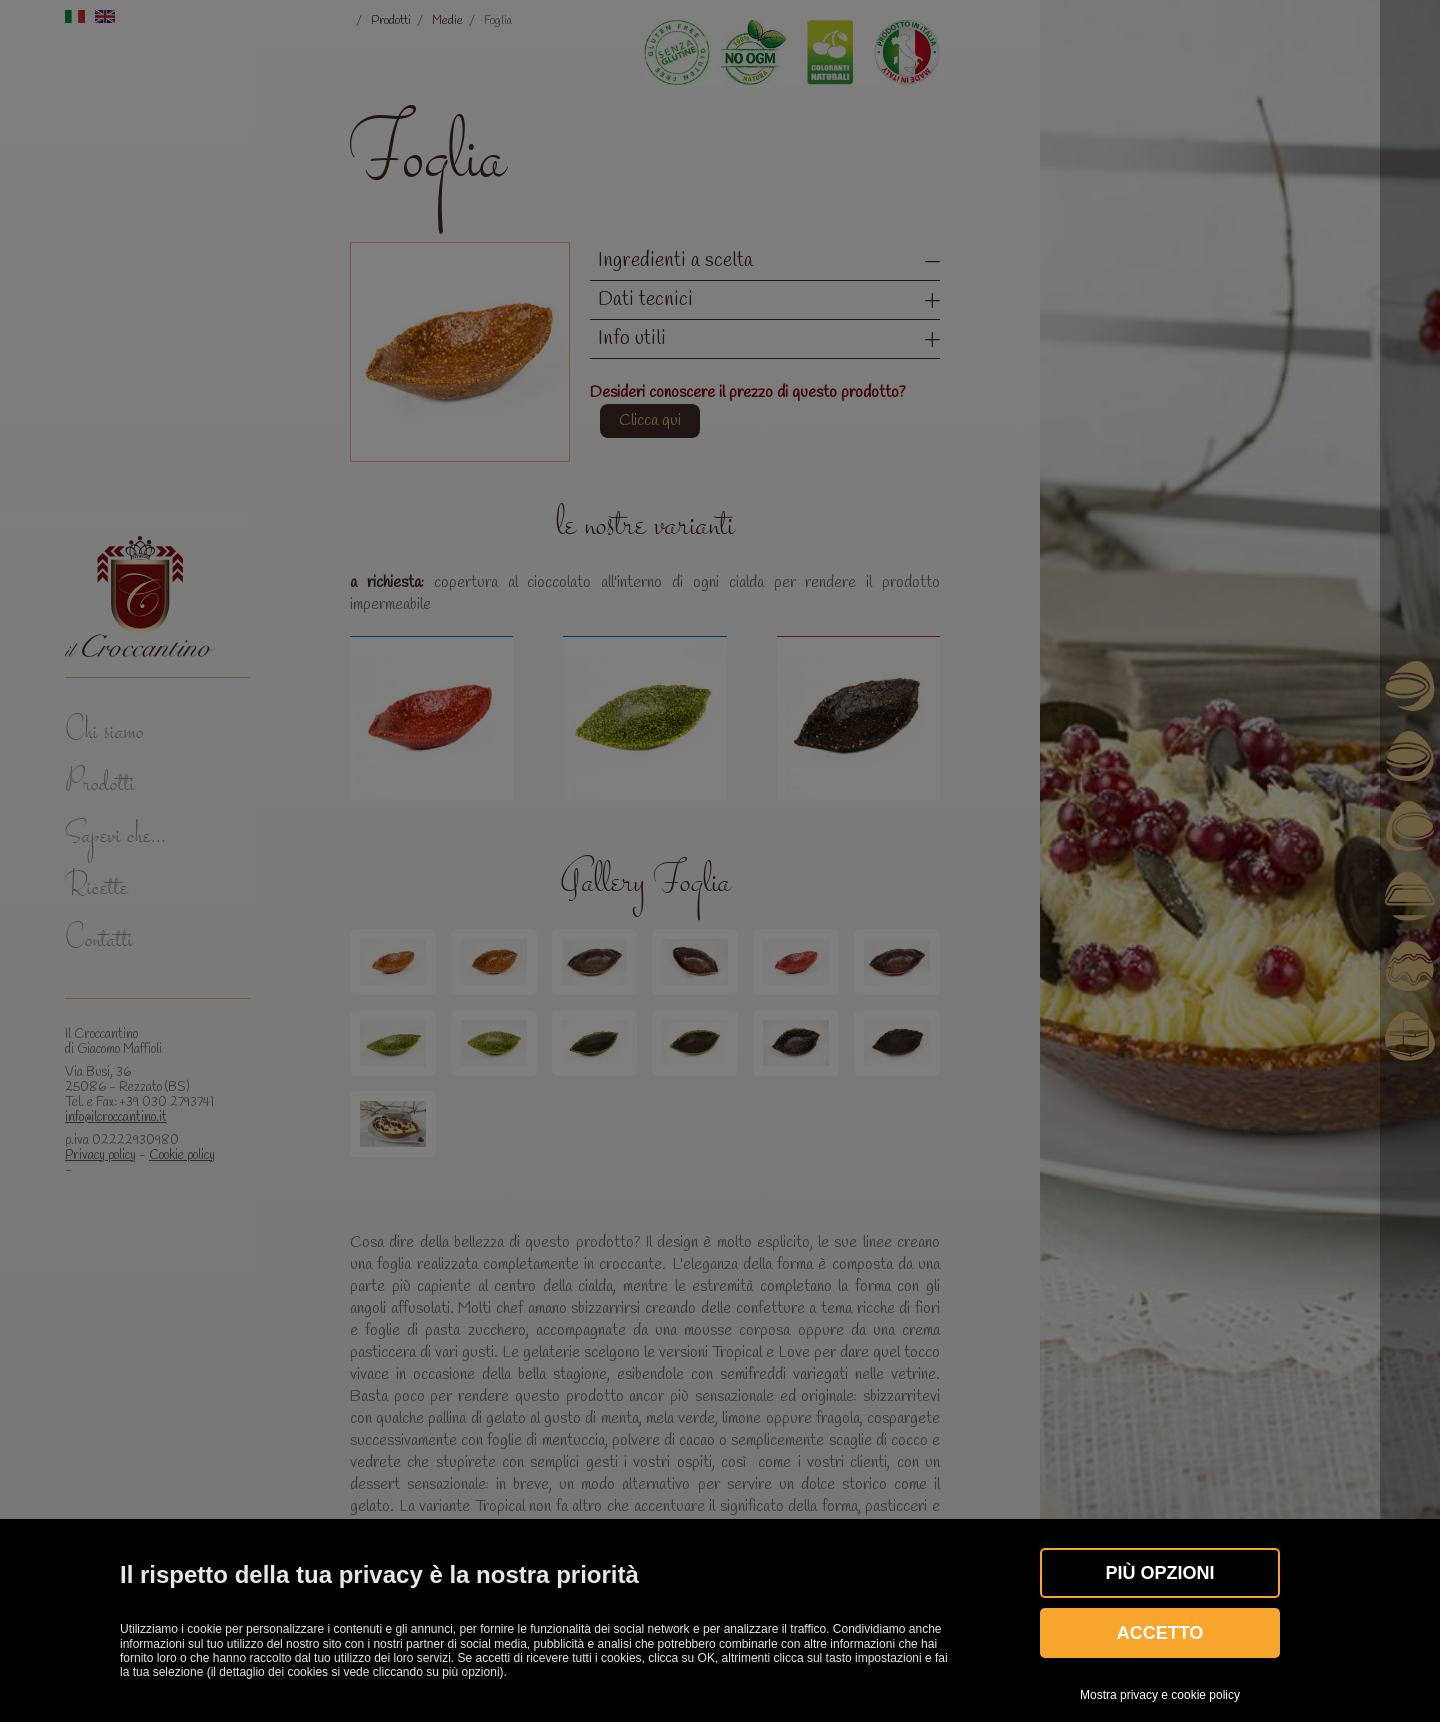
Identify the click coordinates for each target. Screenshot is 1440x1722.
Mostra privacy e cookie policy (1160, 1695)
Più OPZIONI (1159, 1573)
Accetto (1160, 1633)
